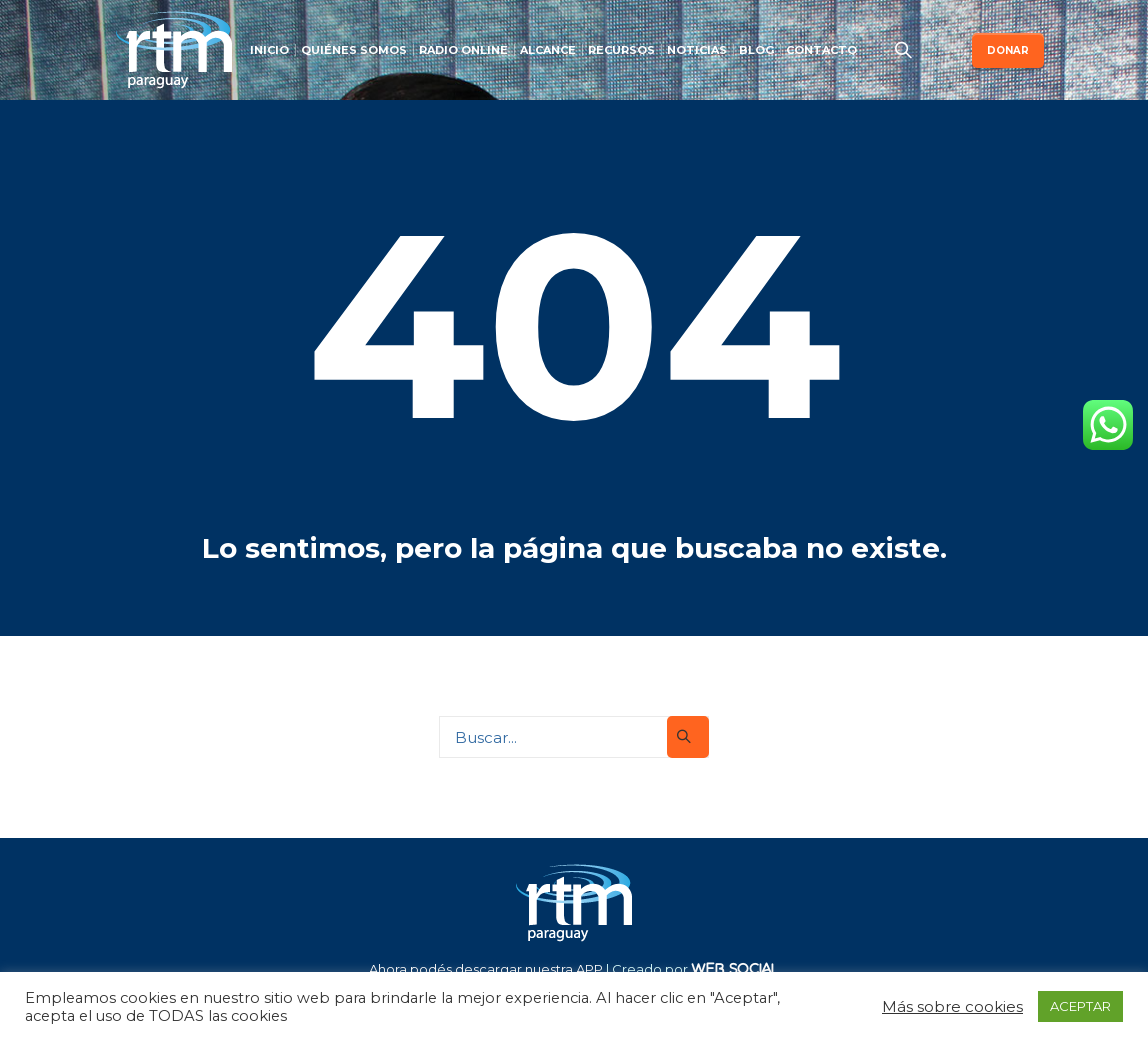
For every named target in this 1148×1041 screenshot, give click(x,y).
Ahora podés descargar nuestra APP (486, 969)
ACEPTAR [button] (1080, 1006)
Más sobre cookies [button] (952, 1006)
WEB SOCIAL (735, 968)
